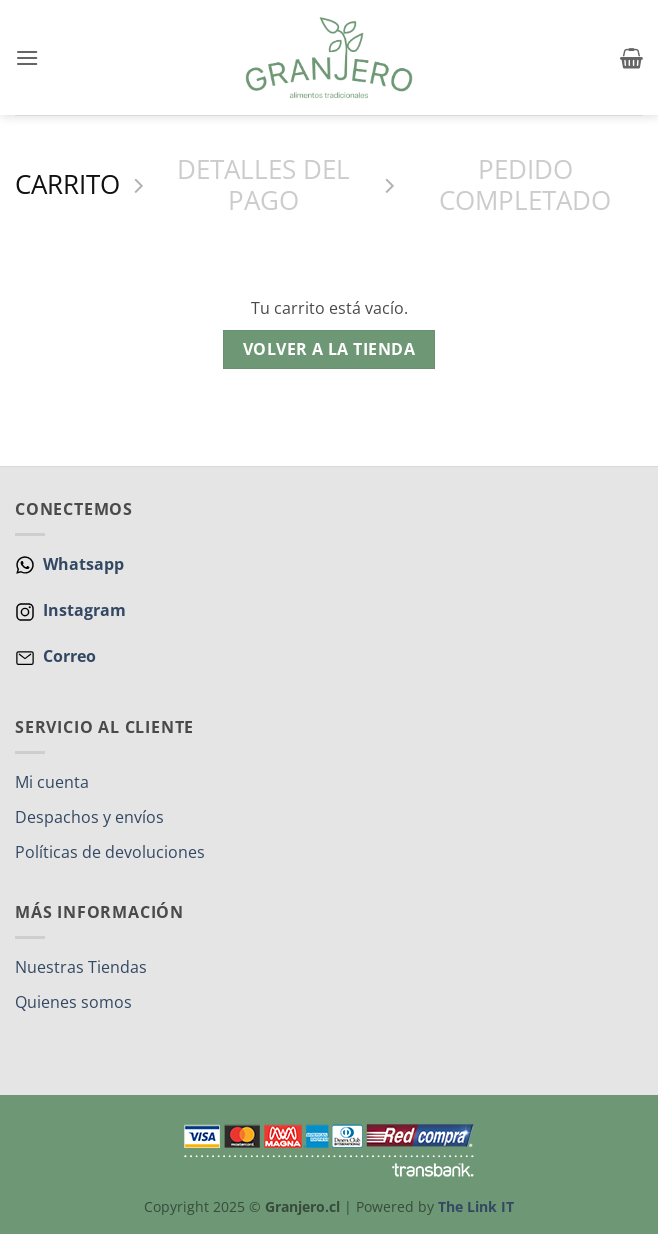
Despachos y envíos (89, 817)
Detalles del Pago (263, 185)
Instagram (82, 610)
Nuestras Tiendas (81, 967)
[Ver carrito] (631, 58)
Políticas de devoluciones (110, 852)
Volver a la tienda (329, 349)
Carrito (67, 185)
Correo (69, 656)
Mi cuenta (52, 782)
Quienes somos (73, 1002)
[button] (27, 57)
